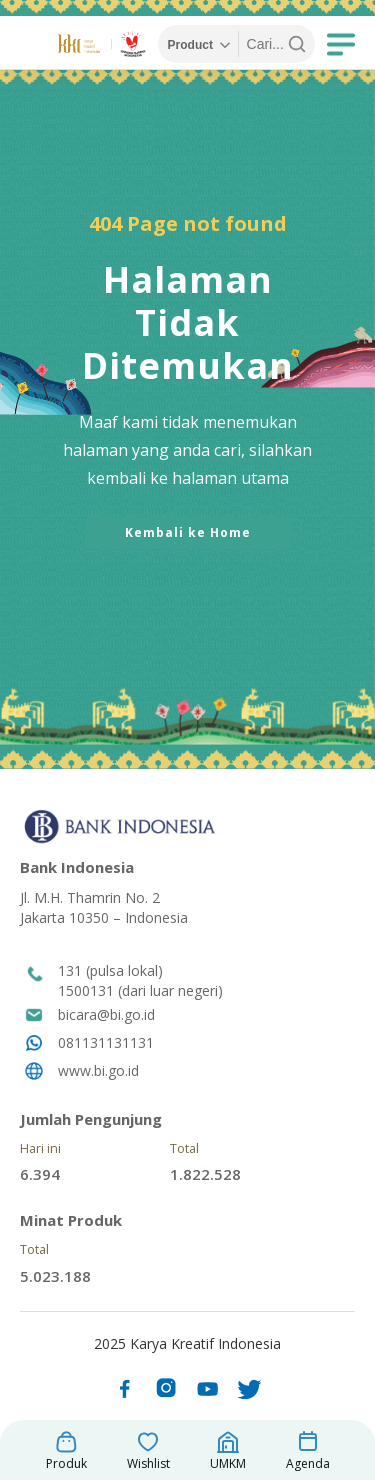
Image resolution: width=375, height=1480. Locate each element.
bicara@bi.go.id (106, 1014)
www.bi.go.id (98, 1070)
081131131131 (106, 1042)
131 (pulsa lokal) (110, 970)
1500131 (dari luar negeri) (140, 990)
